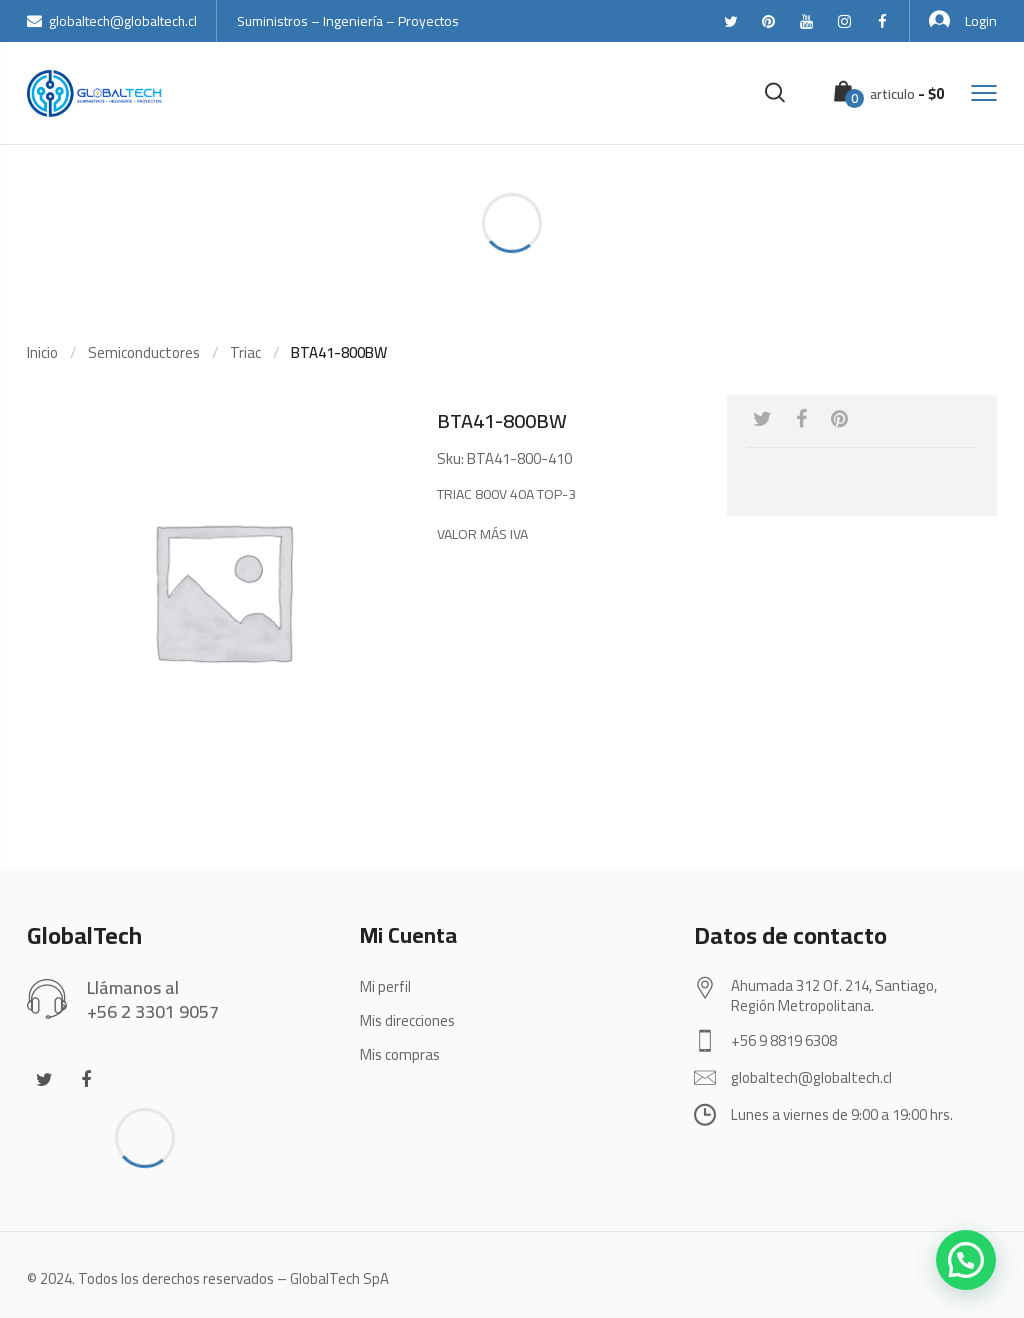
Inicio (42, 352)
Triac (245, 352)
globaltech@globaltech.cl (112, 21)
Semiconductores (144, 352)
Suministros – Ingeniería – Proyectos (348, 21)
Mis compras (400, 1054)
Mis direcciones (407, 1020)
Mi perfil (385, 986)
